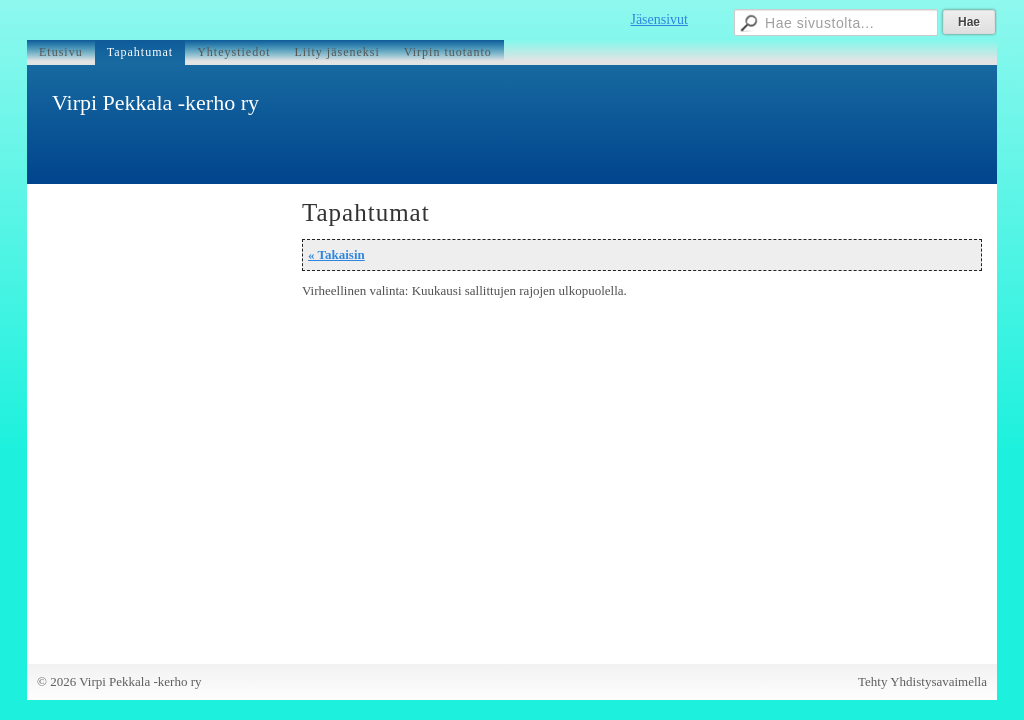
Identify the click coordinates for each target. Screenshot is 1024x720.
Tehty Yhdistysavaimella (922, 681)
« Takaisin (336, 254)
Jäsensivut (659, 19)
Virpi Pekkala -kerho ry (155, 102)
